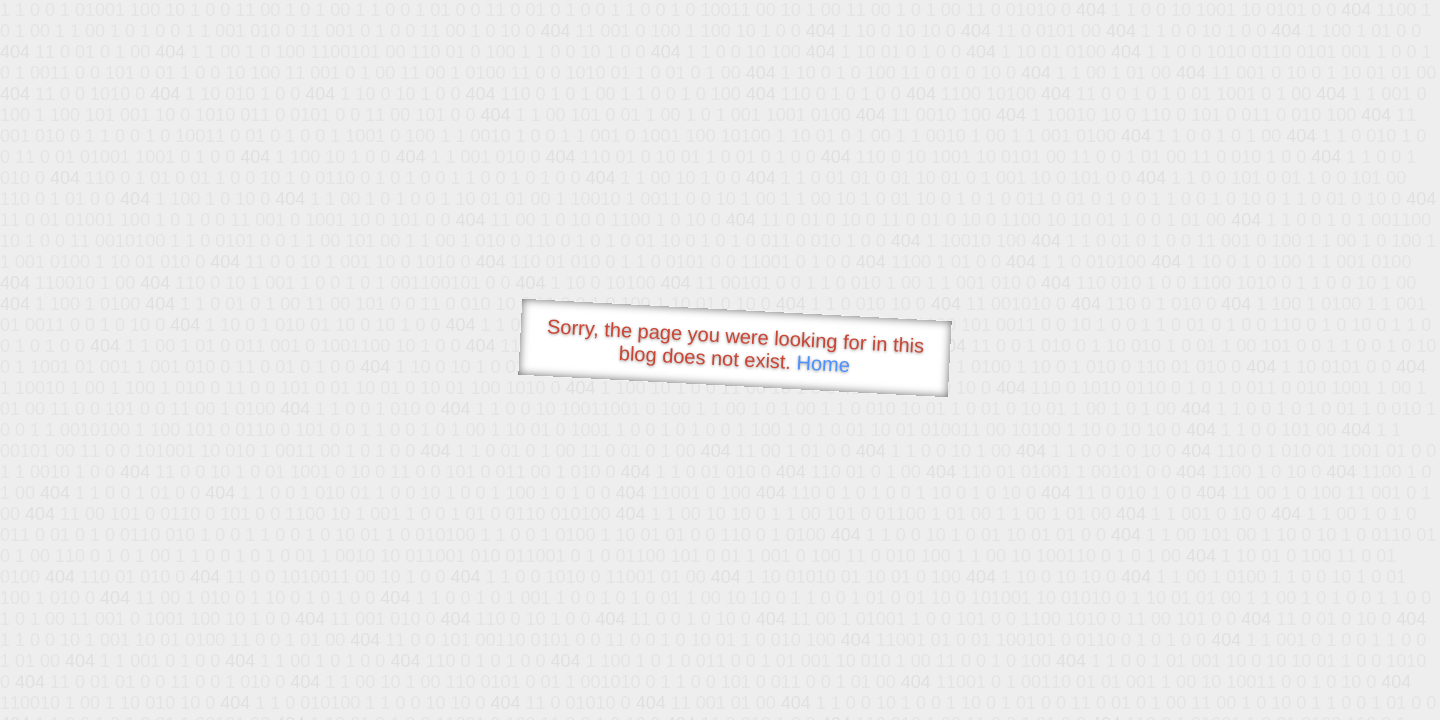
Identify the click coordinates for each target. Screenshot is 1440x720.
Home (823, 363)
